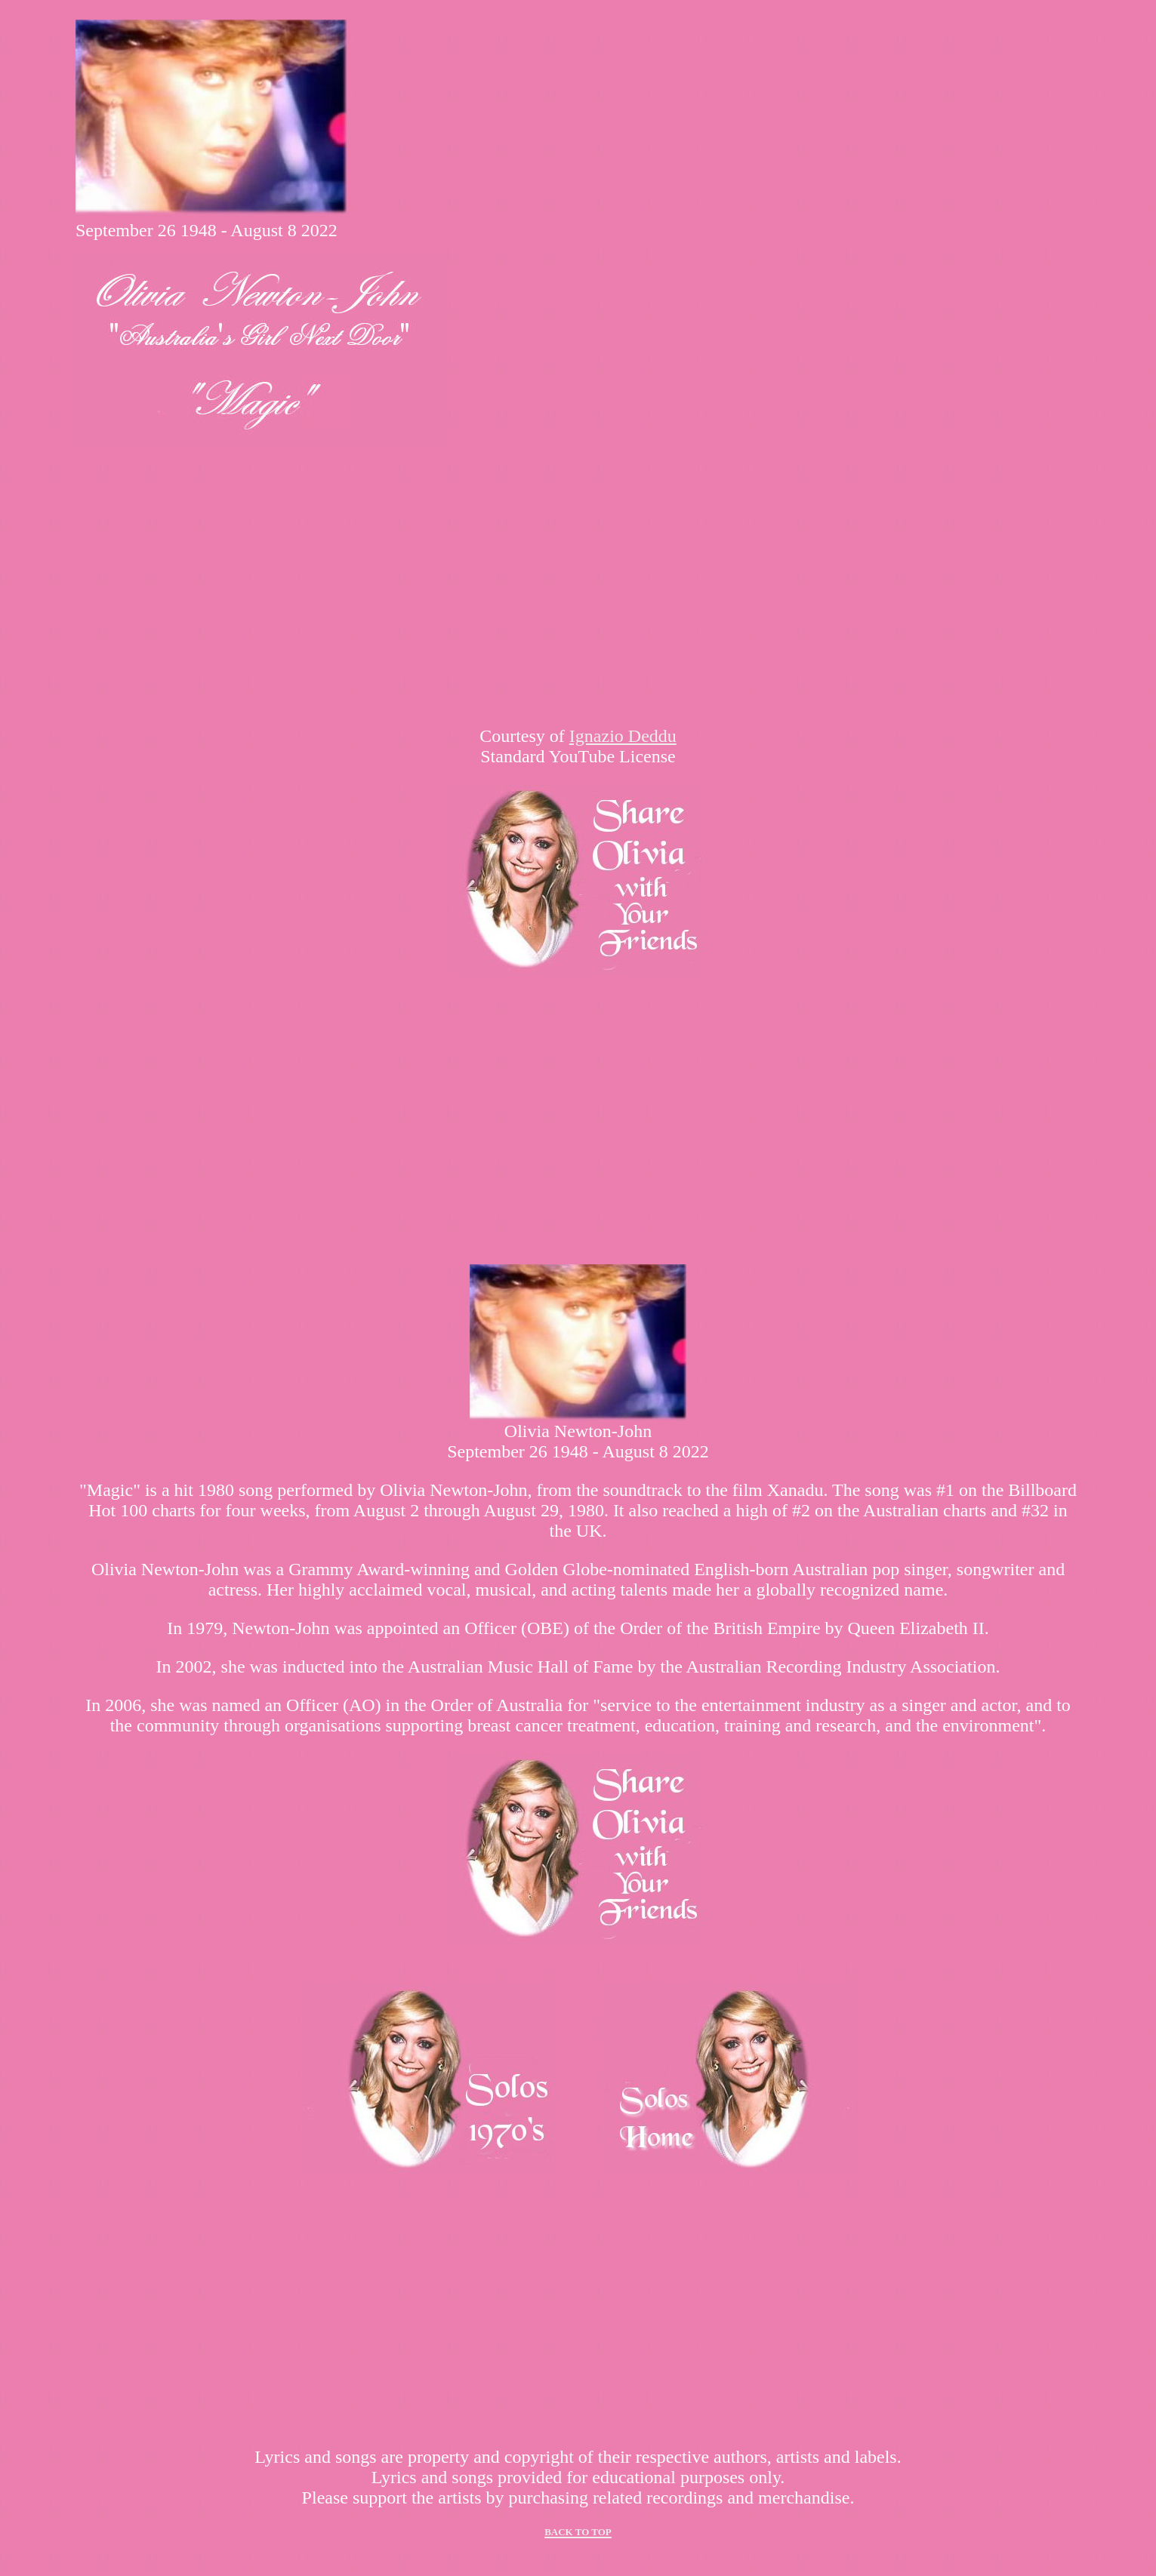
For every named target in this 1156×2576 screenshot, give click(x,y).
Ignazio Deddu (623, 736)
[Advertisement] (578, 1120)
